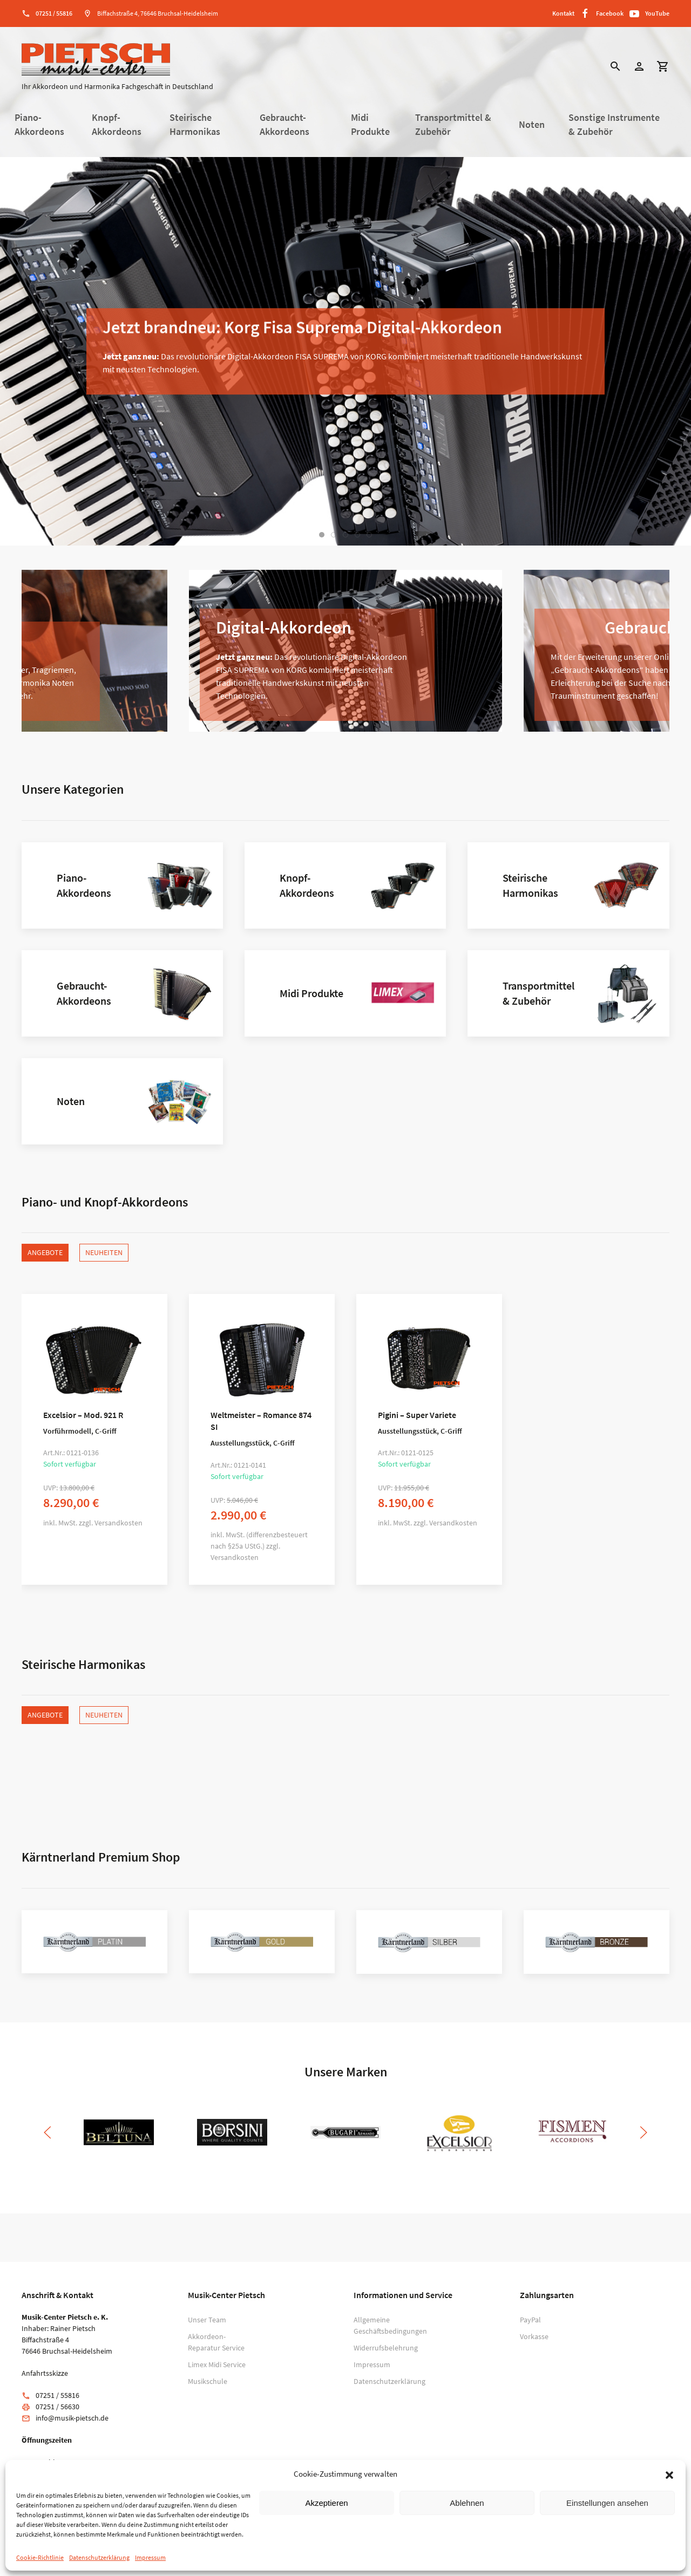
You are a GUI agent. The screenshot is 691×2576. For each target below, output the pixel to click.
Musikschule (207, 2381)
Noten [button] (532, 125)
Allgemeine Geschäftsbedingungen (384, 2325)
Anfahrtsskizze (45, 2373)
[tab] (321, 534)
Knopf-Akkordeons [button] (116, 125)
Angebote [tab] (45, 1252)
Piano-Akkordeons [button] (39, 125)
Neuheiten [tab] (104, 1252)
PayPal (530, 2320)
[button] (669, 2474)
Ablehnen (467, 2502)
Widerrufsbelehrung (384, 2348)
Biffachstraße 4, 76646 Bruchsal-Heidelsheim (157, 13)
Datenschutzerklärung (99, 2557)
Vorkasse (534, 2336)
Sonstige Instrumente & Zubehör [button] (614, 125)
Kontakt (563, 13)
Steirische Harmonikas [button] (195, 125)
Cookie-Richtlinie (40, 2557)
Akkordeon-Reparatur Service (216, 2342)
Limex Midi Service (217, 2364)
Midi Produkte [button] (370, 125)
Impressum (150, 2557)
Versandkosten (118, 1523)
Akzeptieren (326, 2502)
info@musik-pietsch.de (72, 2418)
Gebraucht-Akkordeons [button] (284, 125)
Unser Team (207, 2320)
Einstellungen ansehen (607, 2502)
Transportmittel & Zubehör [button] (453, 125)
